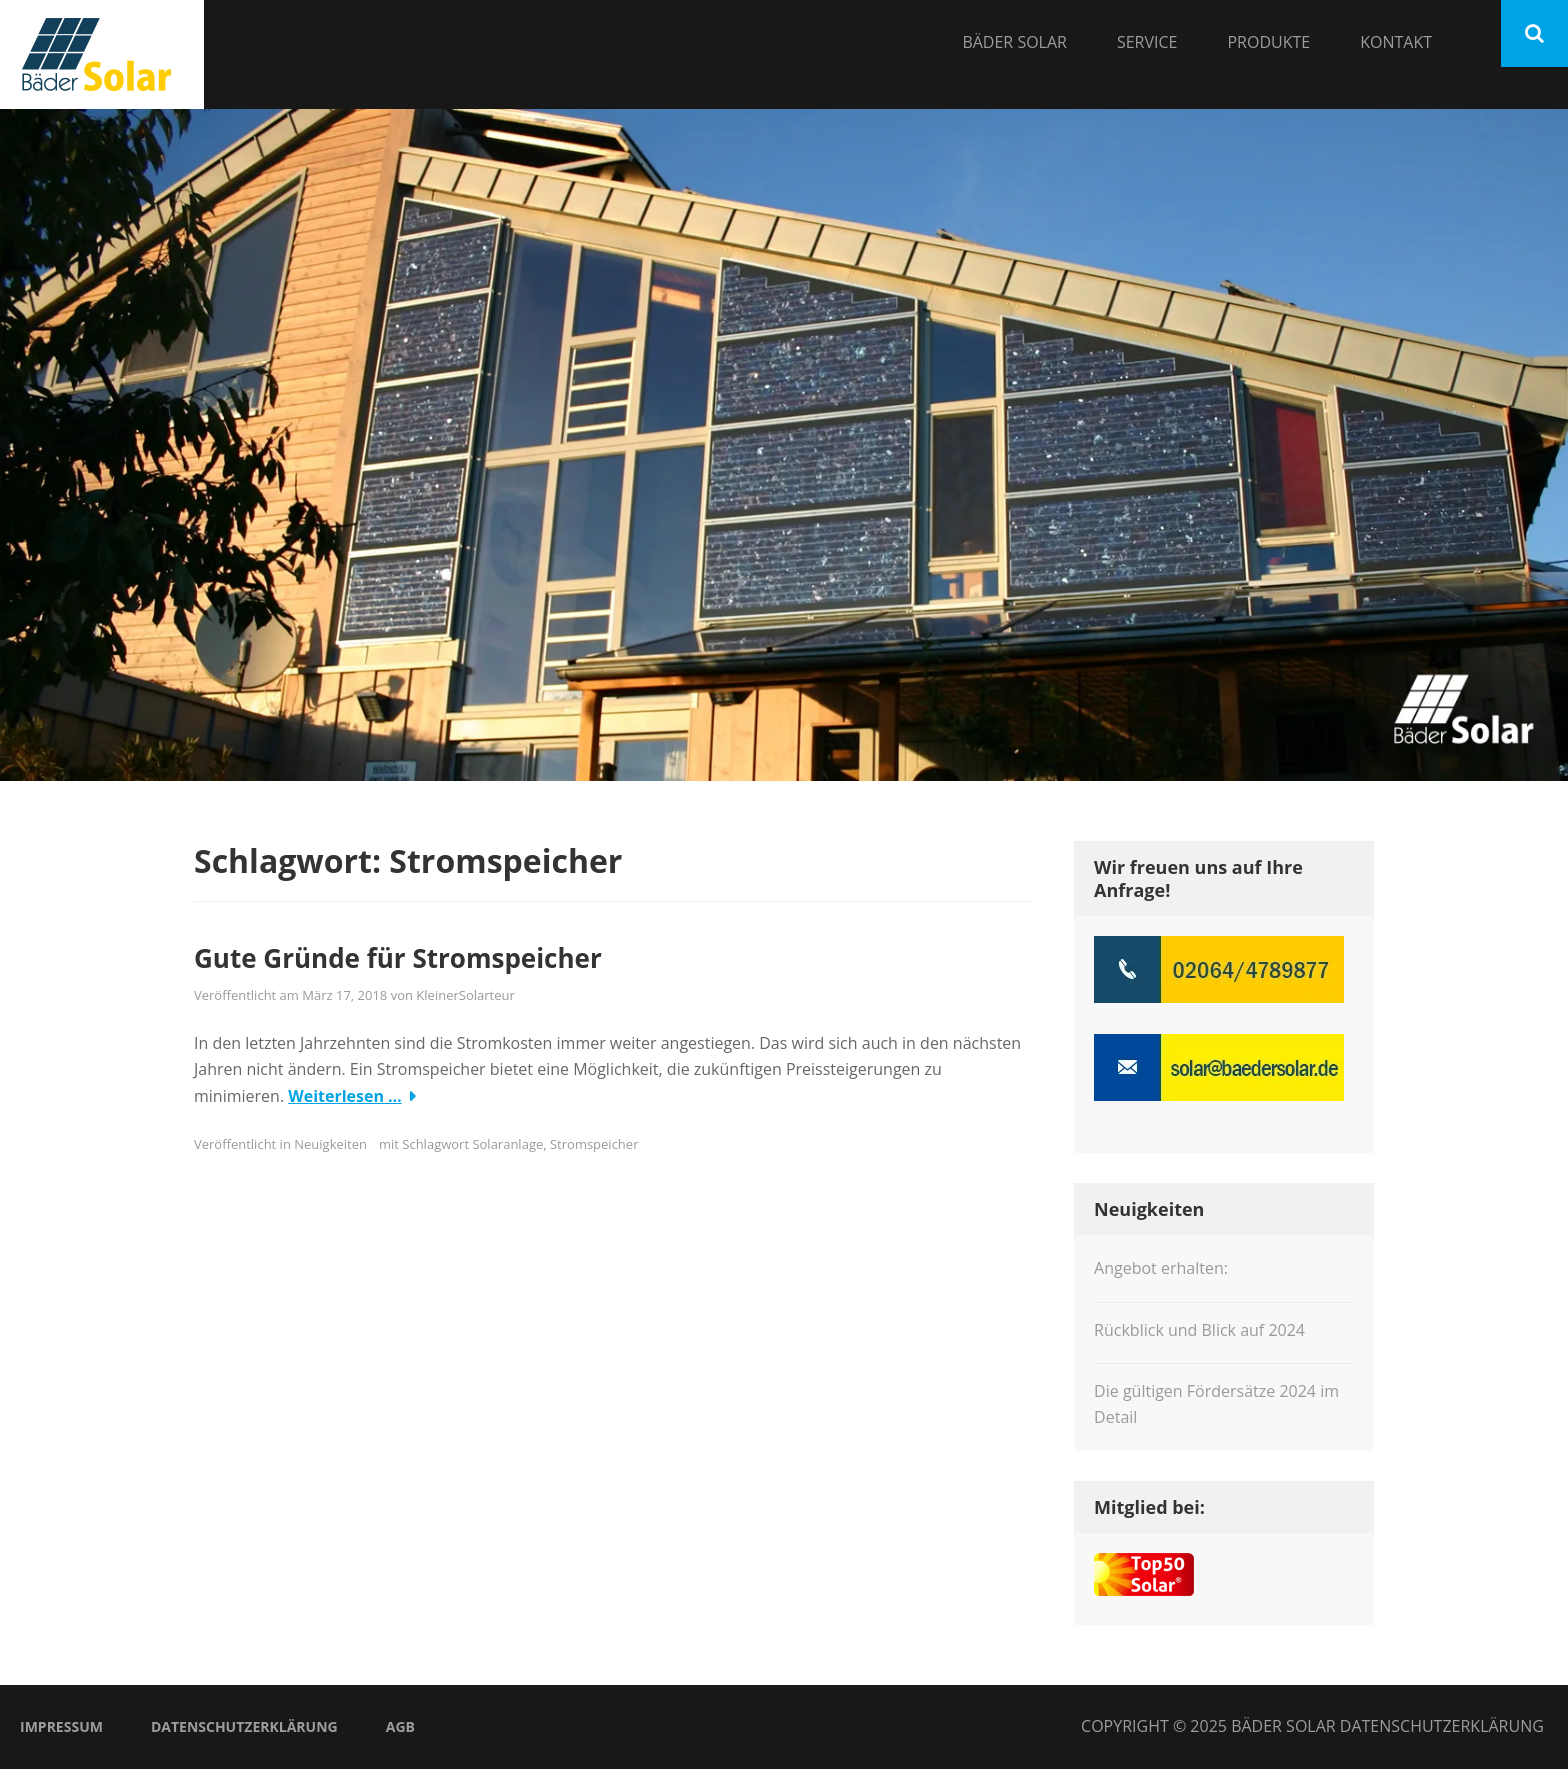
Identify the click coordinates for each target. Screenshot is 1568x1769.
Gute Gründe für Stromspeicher (398, 958)
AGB (400, 1726)
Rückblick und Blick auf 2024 (1199, 1330)
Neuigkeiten (330, 1144)
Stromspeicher (594, 1144)
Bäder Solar (1014, 42)
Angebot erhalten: (1161, 1268)
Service (1147, 42)
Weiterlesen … (345, 1096)
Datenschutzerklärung (244, 1726)
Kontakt (1396, 42)
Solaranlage (507, 1144)
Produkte (1268, 42)
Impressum (61, 1726)
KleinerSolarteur (465, 995)
